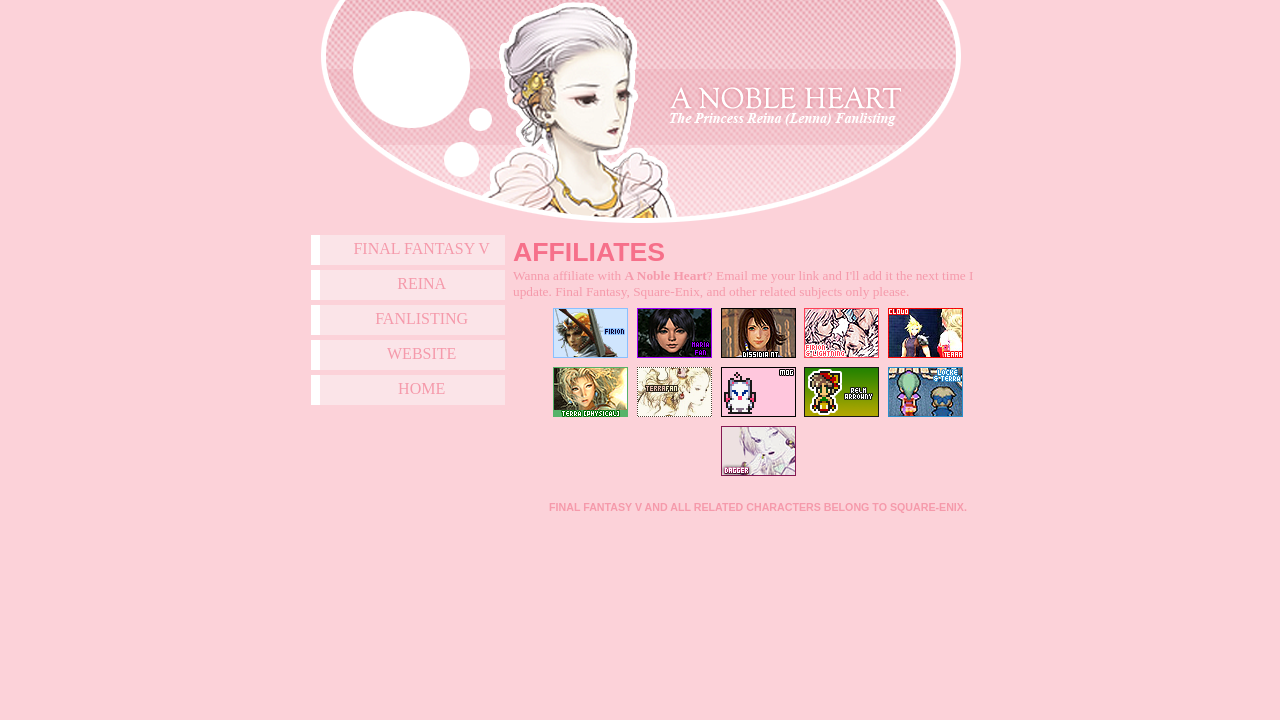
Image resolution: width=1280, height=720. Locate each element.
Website (421, 353)
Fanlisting (421, 318)
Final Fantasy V (421, 248)
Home (421, 388)
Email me (741, 275)
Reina (421, 283)
